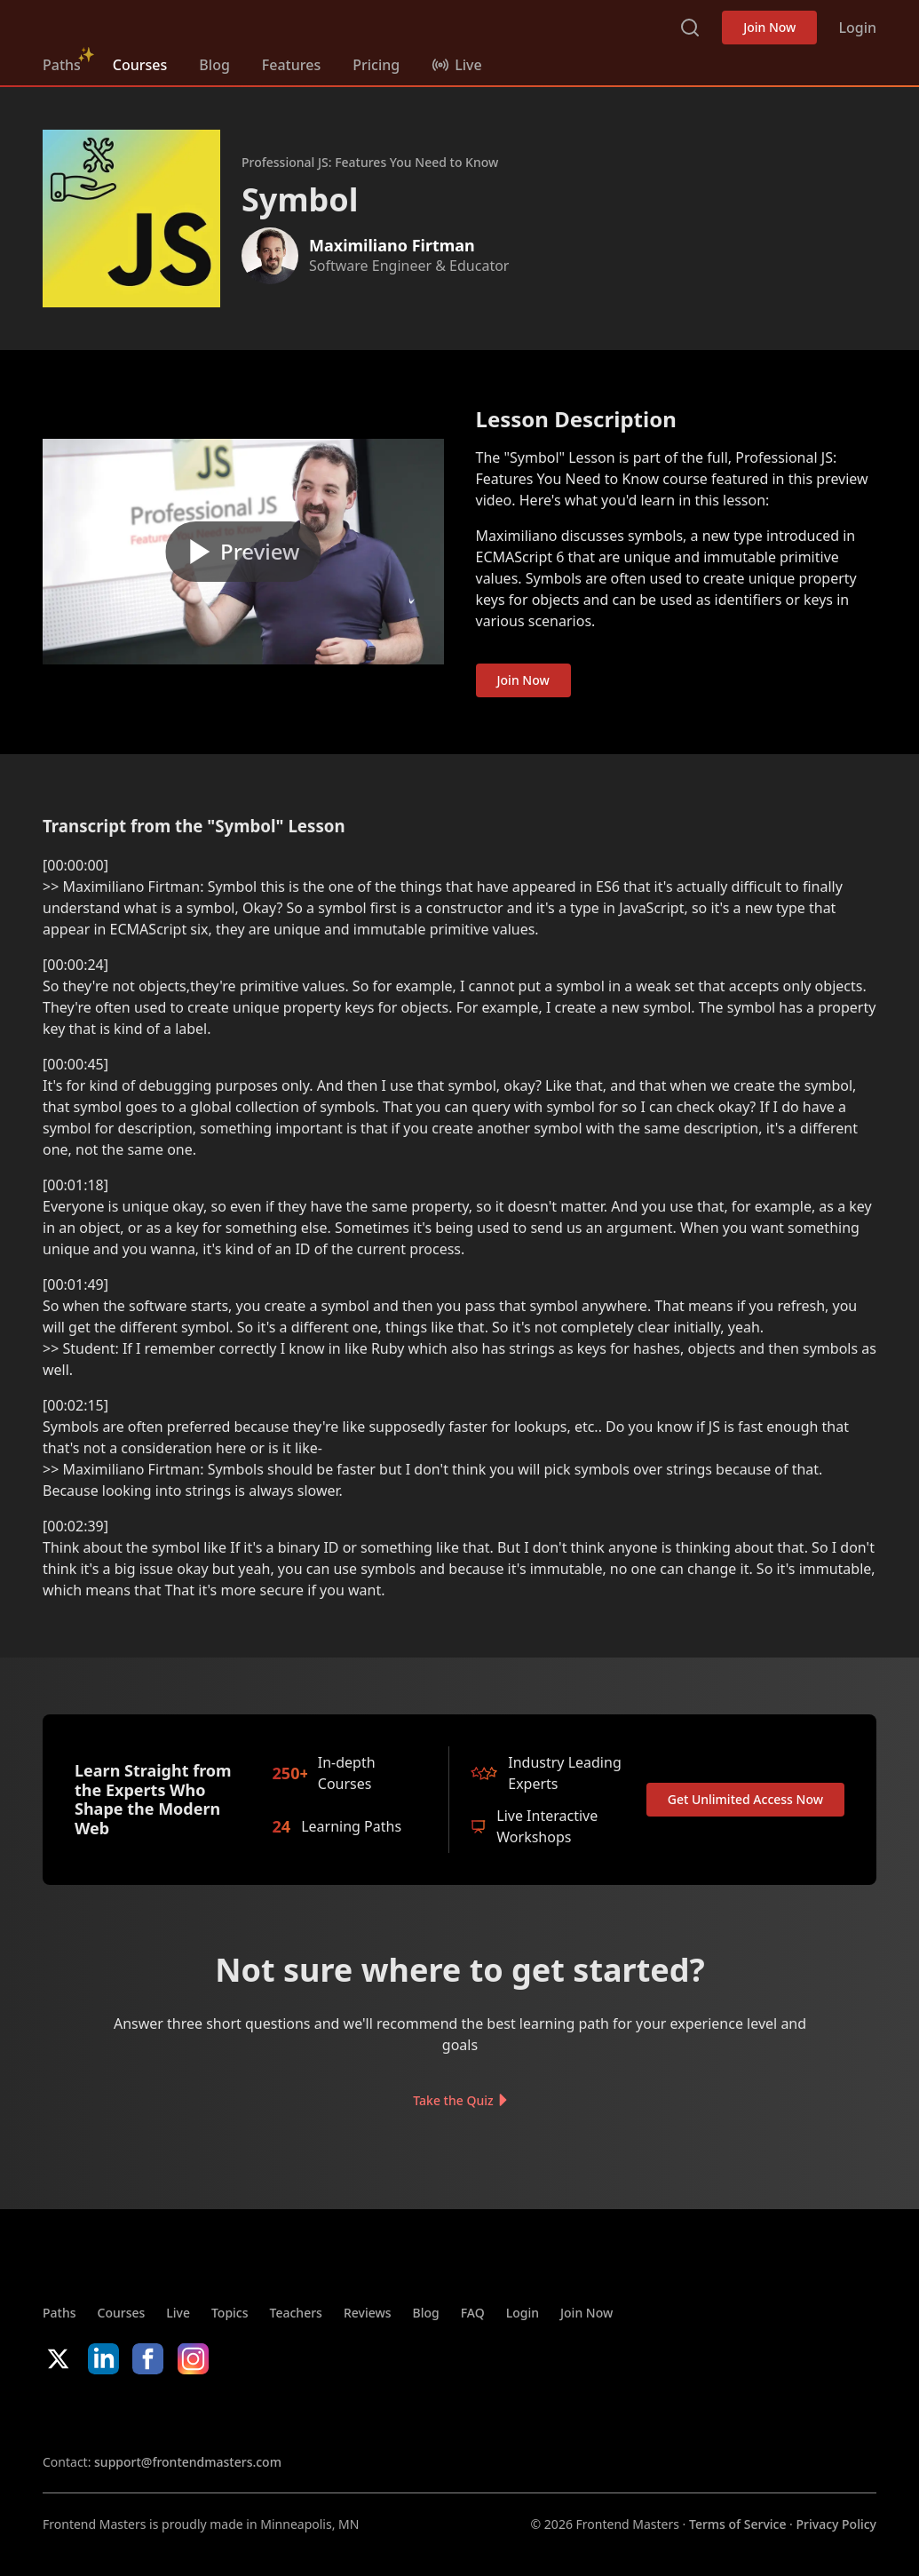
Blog (214, 65)
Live (178, 2312)
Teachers (296, 2312)
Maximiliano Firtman (392, 245)
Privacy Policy (836, 2524)
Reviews (368, 2312)
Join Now (769, 27)
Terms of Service (737, 2524)
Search (690, 27)
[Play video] (243, 551)
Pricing (376, 65)
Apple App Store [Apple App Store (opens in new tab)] (96, 2413)
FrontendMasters (136, 24)
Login (857, 27)
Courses (140, 65)
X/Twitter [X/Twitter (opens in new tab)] (58, 2358)
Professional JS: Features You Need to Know (370, 162)
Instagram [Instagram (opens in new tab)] (193, 2358)
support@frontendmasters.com (187, 2461)
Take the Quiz (453, 2100)
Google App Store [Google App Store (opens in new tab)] (223, 2413)
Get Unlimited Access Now (745, 1799)
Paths (62, 65)
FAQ (473, 2312)
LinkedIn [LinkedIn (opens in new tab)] (103, 2358)
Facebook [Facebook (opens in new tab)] (147, 2358)
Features (291, 65)
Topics (230, 2312)
